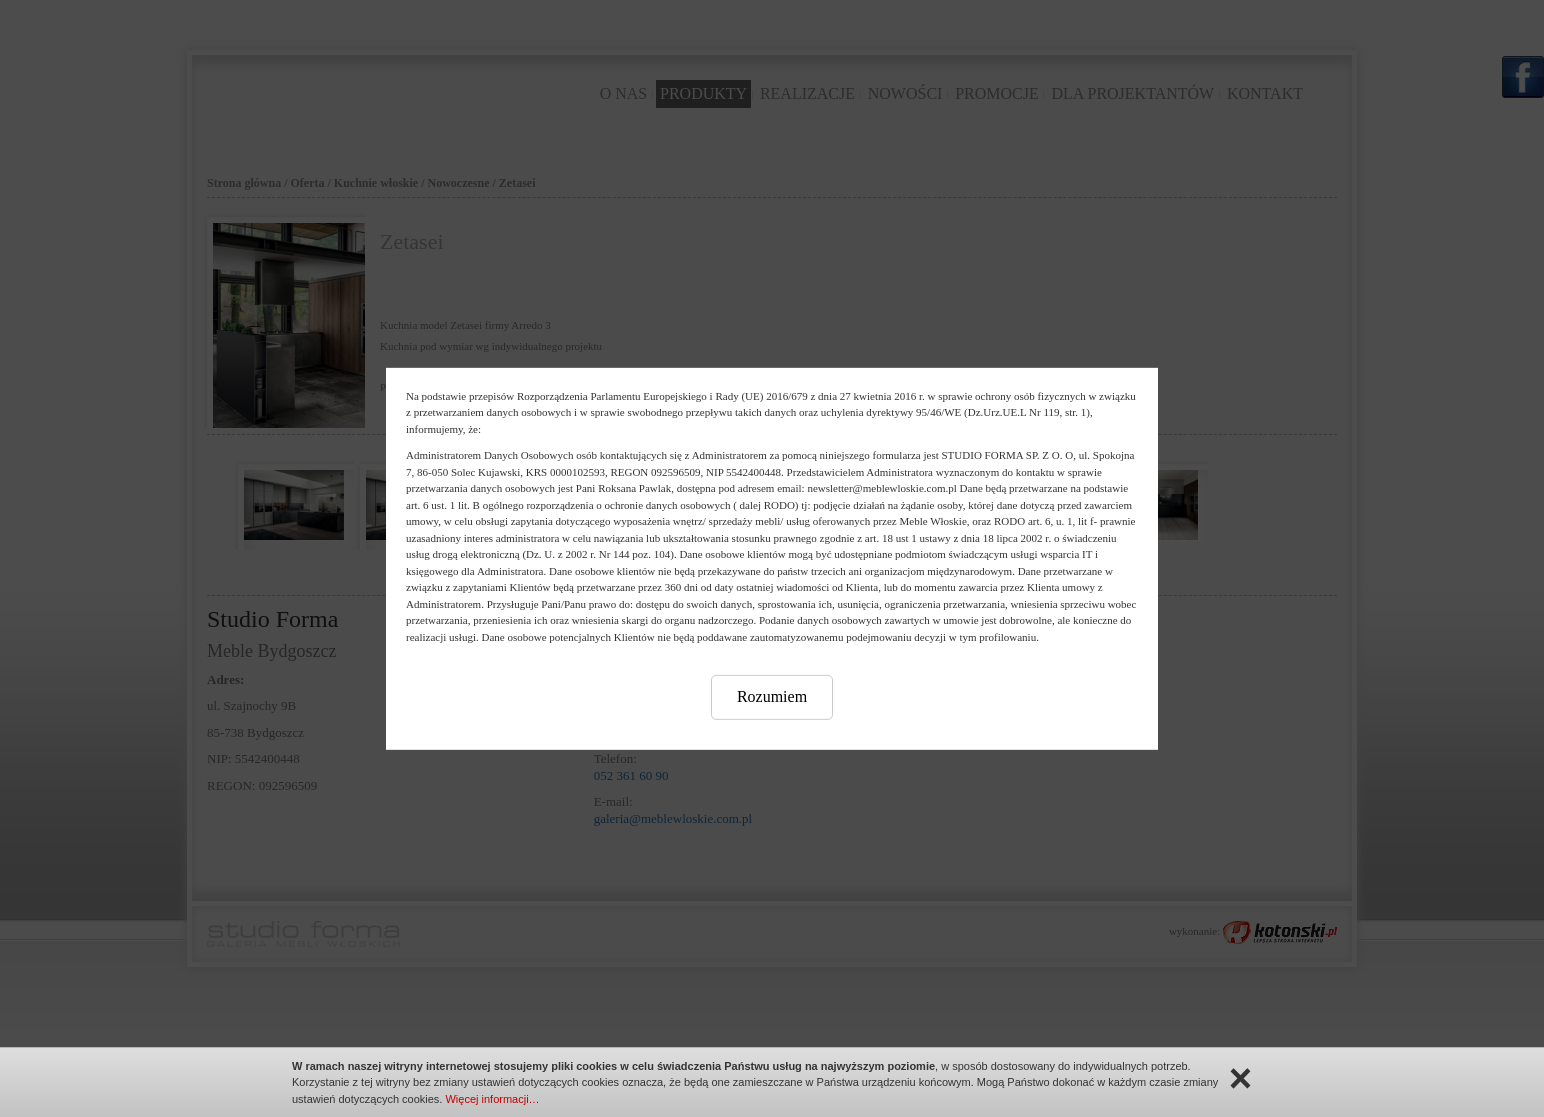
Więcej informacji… (492, 1099)
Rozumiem (772, 696)
